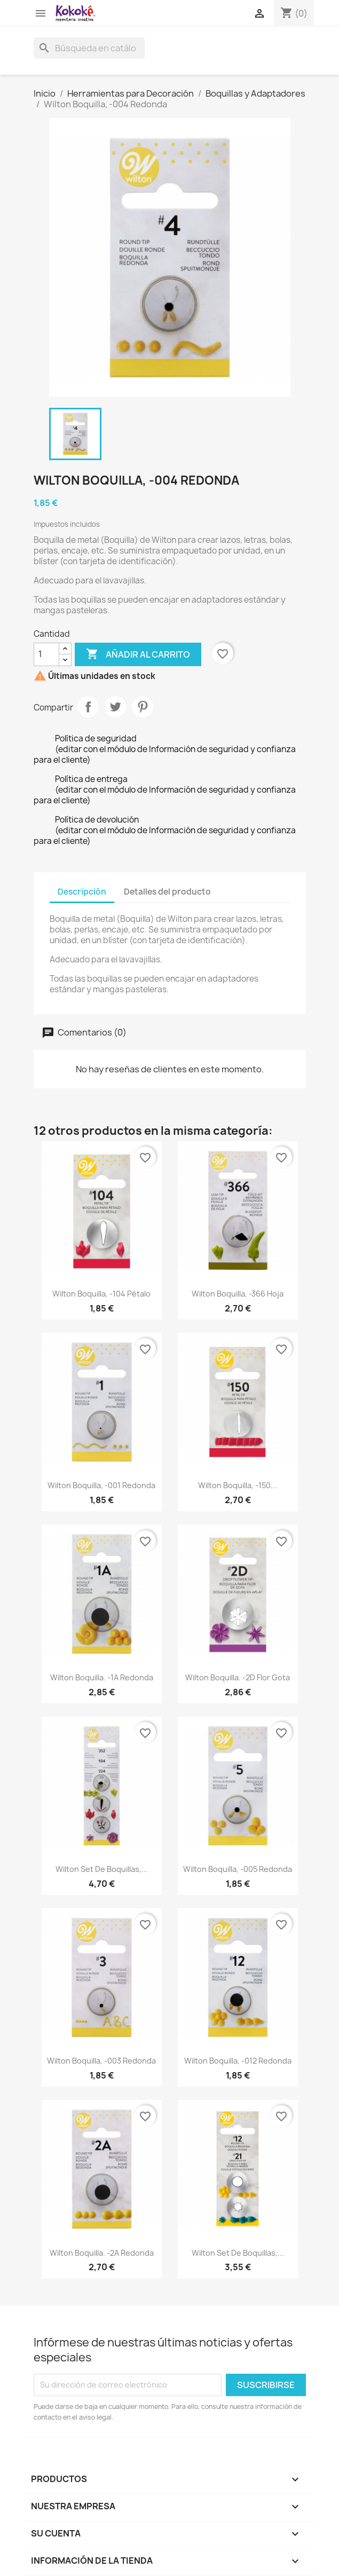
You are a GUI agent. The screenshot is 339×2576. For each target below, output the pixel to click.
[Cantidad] (46, 654)
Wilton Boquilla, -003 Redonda (101, 2061)
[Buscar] (89, 48)
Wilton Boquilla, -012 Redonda (237, 2061)
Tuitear (115, 706)
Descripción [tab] (82, 891)
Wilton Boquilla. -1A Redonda (101, 1677)
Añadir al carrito (138, 654)
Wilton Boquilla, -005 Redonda (237, 1869)
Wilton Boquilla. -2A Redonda (102, 2253)
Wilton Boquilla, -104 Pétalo (101, 1294)
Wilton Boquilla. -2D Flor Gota (237, 1677)
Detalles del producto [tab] (167, 891)
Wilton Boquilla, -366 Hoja (237, 1294)
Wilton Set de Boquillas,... (102, 1869)
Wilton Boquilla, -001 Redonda (101, 1485)
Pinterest (142, 706)
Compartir (88, 706)
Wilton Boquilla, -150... (237, 1485)
